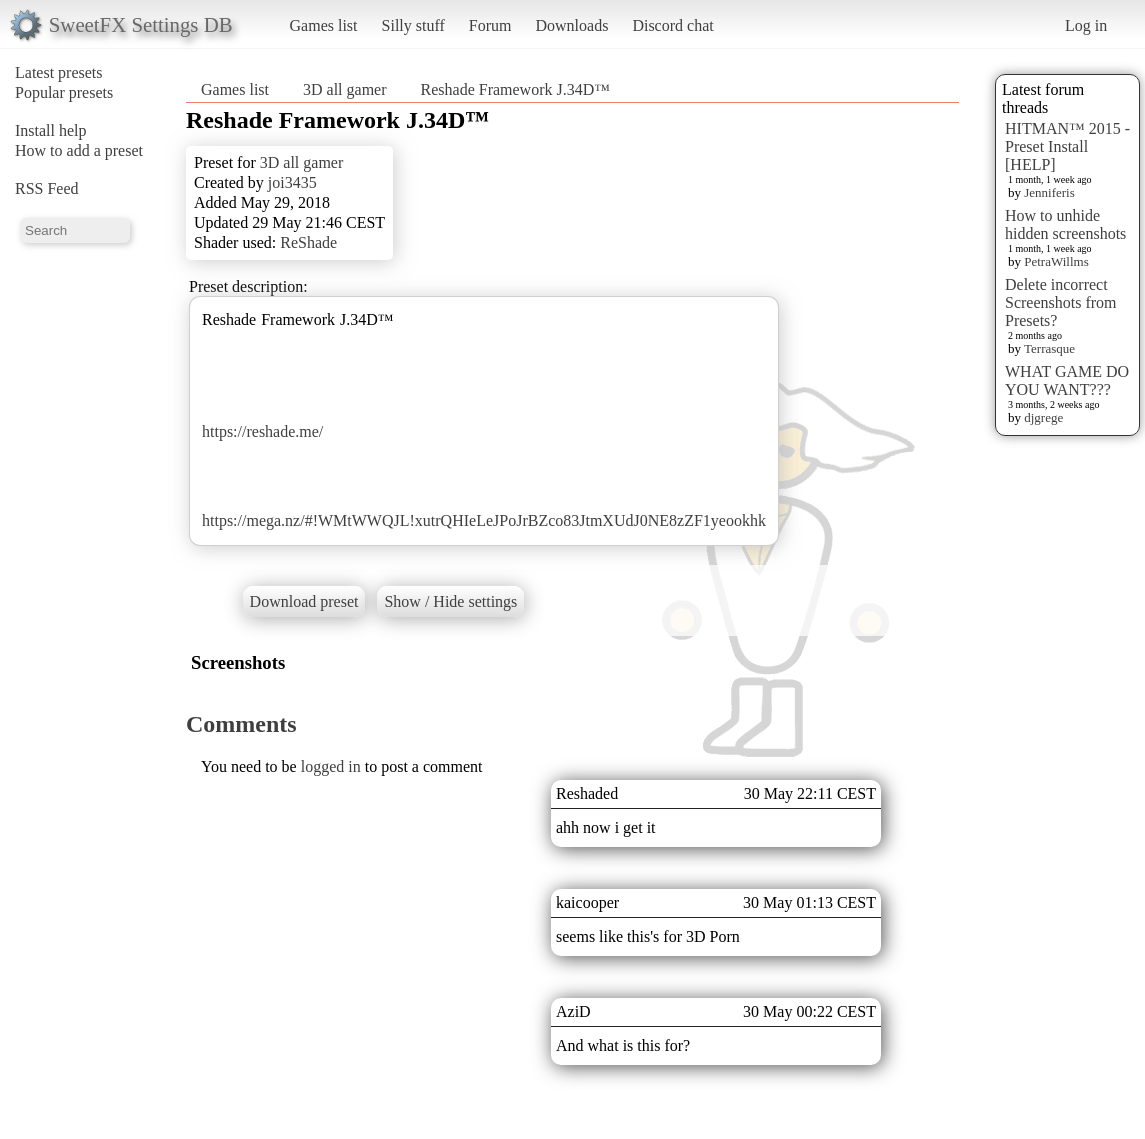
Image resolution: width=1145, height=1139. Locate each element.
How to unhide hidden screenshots (1065, 224)
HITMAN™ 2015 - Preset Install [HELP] (1067, 146)
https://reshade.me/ (262, 431)
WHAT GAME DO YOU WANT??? (1067, 380)
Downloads (571, 25)
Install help (51, 130)
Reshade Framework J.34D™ (515, 89)
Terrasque (1049, 348)
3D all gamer (345, 89)
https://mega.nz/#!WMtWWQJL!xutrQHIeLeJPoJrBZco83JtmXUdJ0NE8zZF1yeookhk (484, 520)
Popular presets (64, 92)
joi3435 (292, 182)
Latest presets (59, 72)
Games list (324, 25)
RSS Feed (47, 188)
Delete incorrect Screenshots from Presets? (1061, 302)
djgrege (1043, 417)
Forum (490, 25)
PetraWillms (1056, 261)
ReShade (308, 242)
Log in (1086, 25)
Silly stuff (413, 25)
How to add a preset (79, 150)
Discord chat (672, 25)
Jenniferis (1049, 192)
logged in (331, 766)
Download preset (304, 601)
